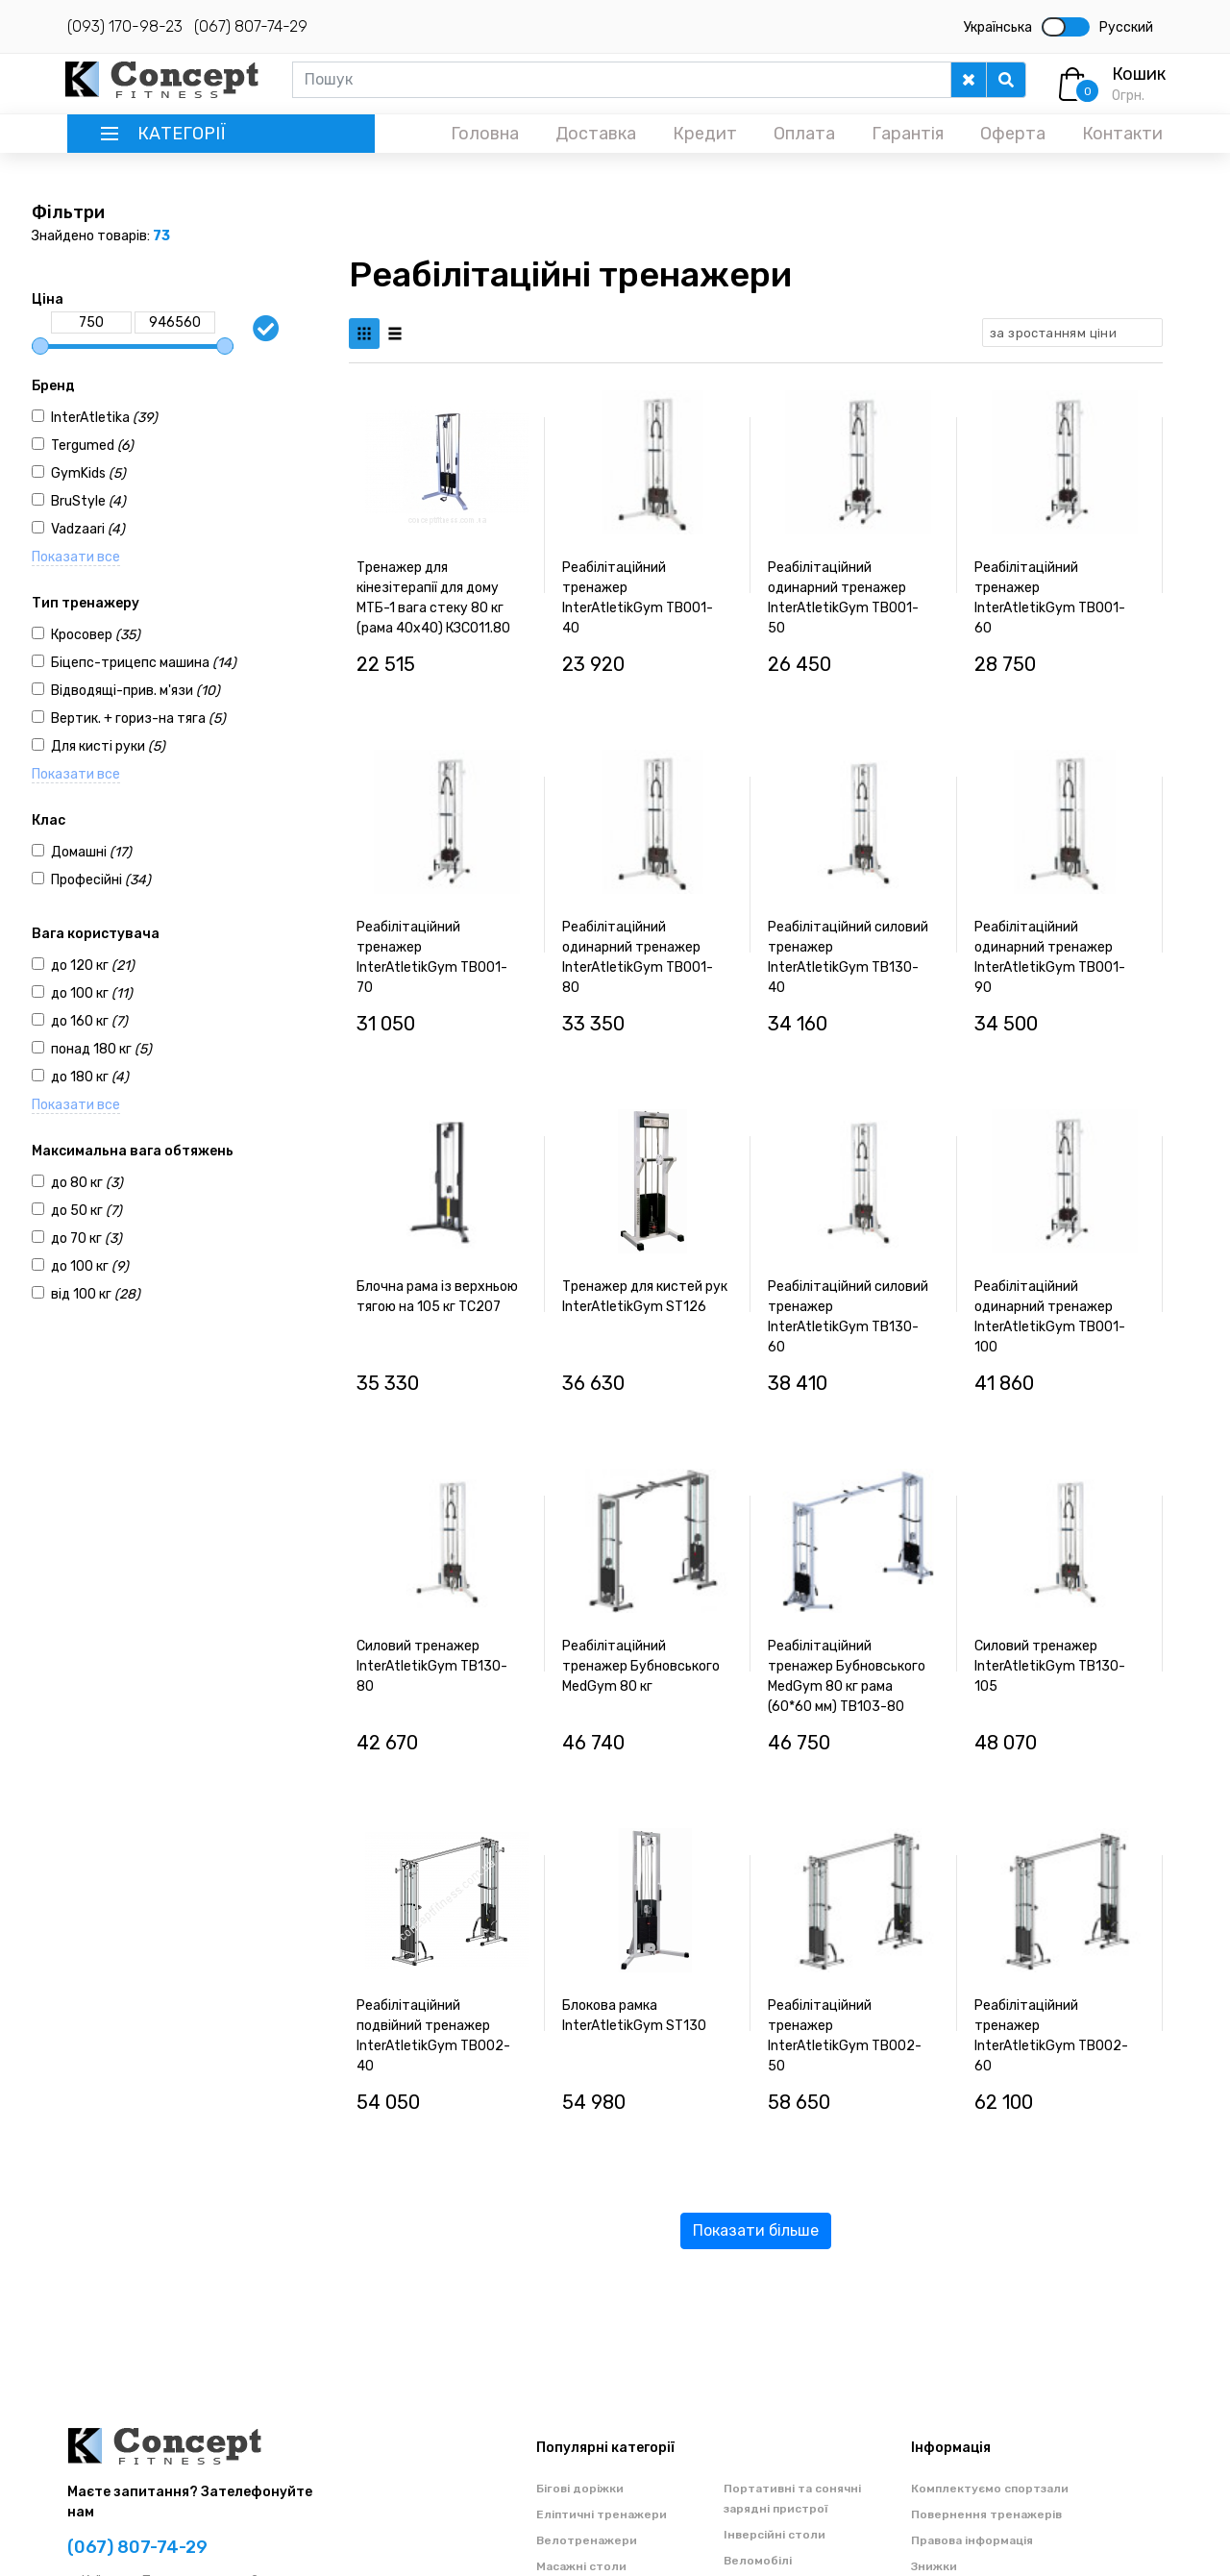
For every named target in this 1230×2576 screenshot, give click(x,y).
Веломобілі (758, 2560)
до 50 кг (86, 1210)
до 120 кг (93, 965)
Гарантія (908, 133)
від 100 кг (95, 1294)
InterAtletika (104, 417)
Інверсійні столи (774, 2534)
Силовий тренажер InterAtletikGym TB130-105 (1049, 1666)
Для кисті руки (108, 746)
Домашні (91, 852)
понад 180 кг (101, 1049)
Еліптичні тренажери (601, 2514)
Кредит (705, 133)
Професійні (101, 880)
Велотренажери (586, 2540)
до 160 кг (89, 1021)
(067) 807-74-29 (251, 26)
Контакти (1122, 133)
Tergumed (92, 445)
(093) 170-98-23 (125, 26)
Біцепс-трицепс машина (143, 663)
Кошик (1139, 74)
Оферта (1013, 133)
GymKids (88, 473)
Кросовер (95, 635)
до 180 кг (90, 1077)
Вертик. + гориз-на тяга (138, 718)
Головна (485, 133)
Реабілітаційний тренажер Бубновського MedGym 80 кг (641, 1666)
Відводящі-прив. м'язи (135, 690)
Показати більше (756, 2230)
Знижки (934, 2566)
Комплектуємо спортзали (990, 2488)
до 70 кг (86, 1238)
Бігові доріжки (580, 2488)
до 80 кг (87, 1183)
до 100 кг (92, 993)
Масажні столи (581, 2566)
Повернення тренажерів (986, 2514)
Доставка (595, 133)
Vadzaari (88, 529)
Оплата (804, 133)
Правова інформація (972, 2540)
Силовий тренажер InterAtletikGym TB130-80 (432, 1666)
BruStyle (88, 501)
